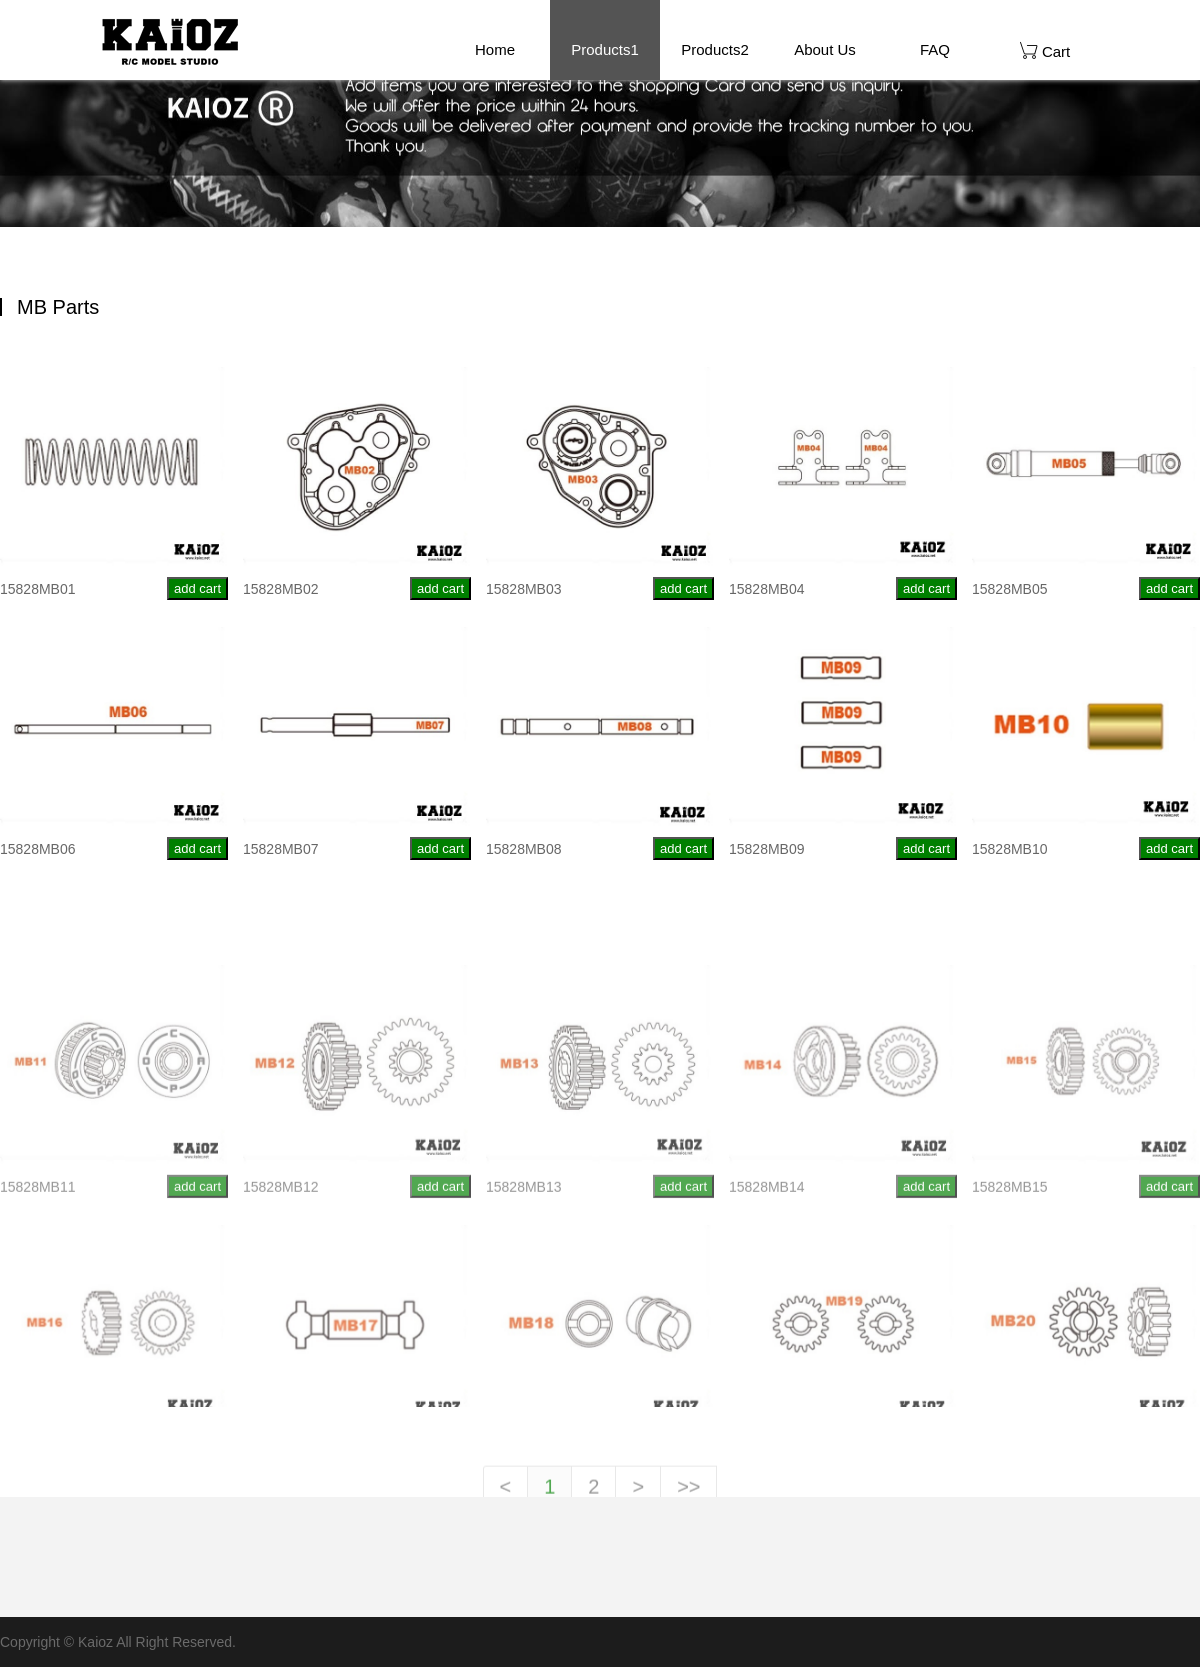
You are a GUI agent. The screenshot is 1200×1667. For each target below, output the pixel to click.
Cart (1045, 50)
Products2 (715, 49)
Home (495, 49)
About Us (825, 49)
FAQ (935, 49)
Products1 (605, 49)
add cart (197, 589)
